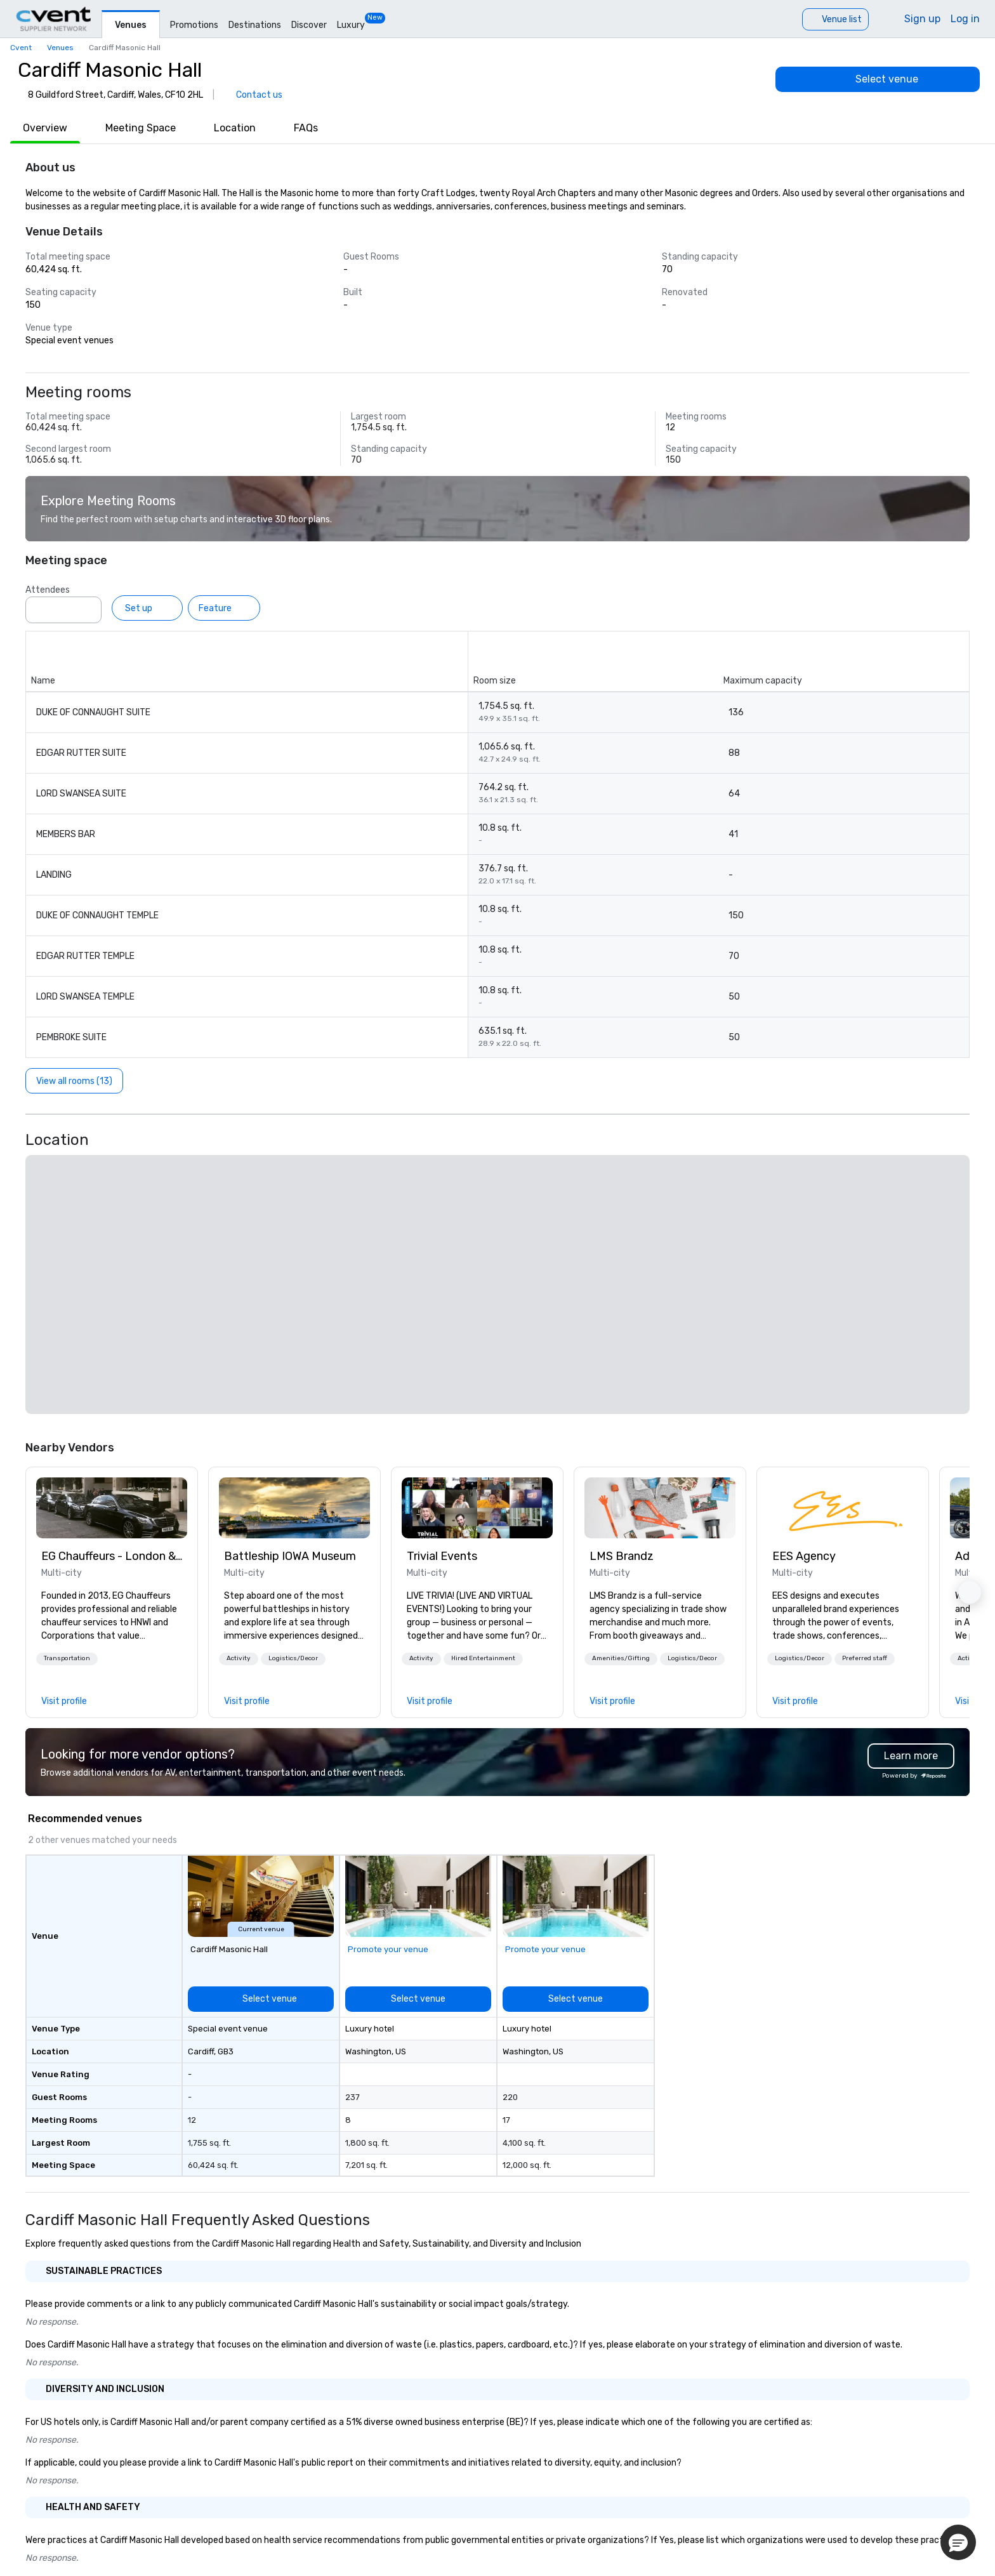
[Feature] (224, 608)
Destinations (254, 25)
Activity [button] (239, 1658)
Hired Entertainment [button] (483, 1658)
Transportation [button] (67, 1658)
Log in (965, 19)
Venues (131, 25)
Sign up (922, 19)
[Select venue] (877, 79)
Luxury (351, 25)
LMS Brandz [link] (622, 1556)
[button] (67, 1659)
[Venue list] (835, 19)
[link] (111, 1507)
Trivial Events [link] (442, 1556)
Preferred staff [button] (864, 1658)
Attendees (47, 590)
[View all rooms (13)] (74, 1080)
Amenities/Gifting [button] (621, 1658)
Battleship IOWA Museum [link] (290, 1556)
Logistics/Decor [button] (293, 1658)
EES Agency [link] (804, 1556)
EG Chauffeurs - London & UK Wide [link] (111, 1556)
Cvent (21, 47)
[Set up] (147, 608)
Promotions (194, 25)
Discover (309, 25)
